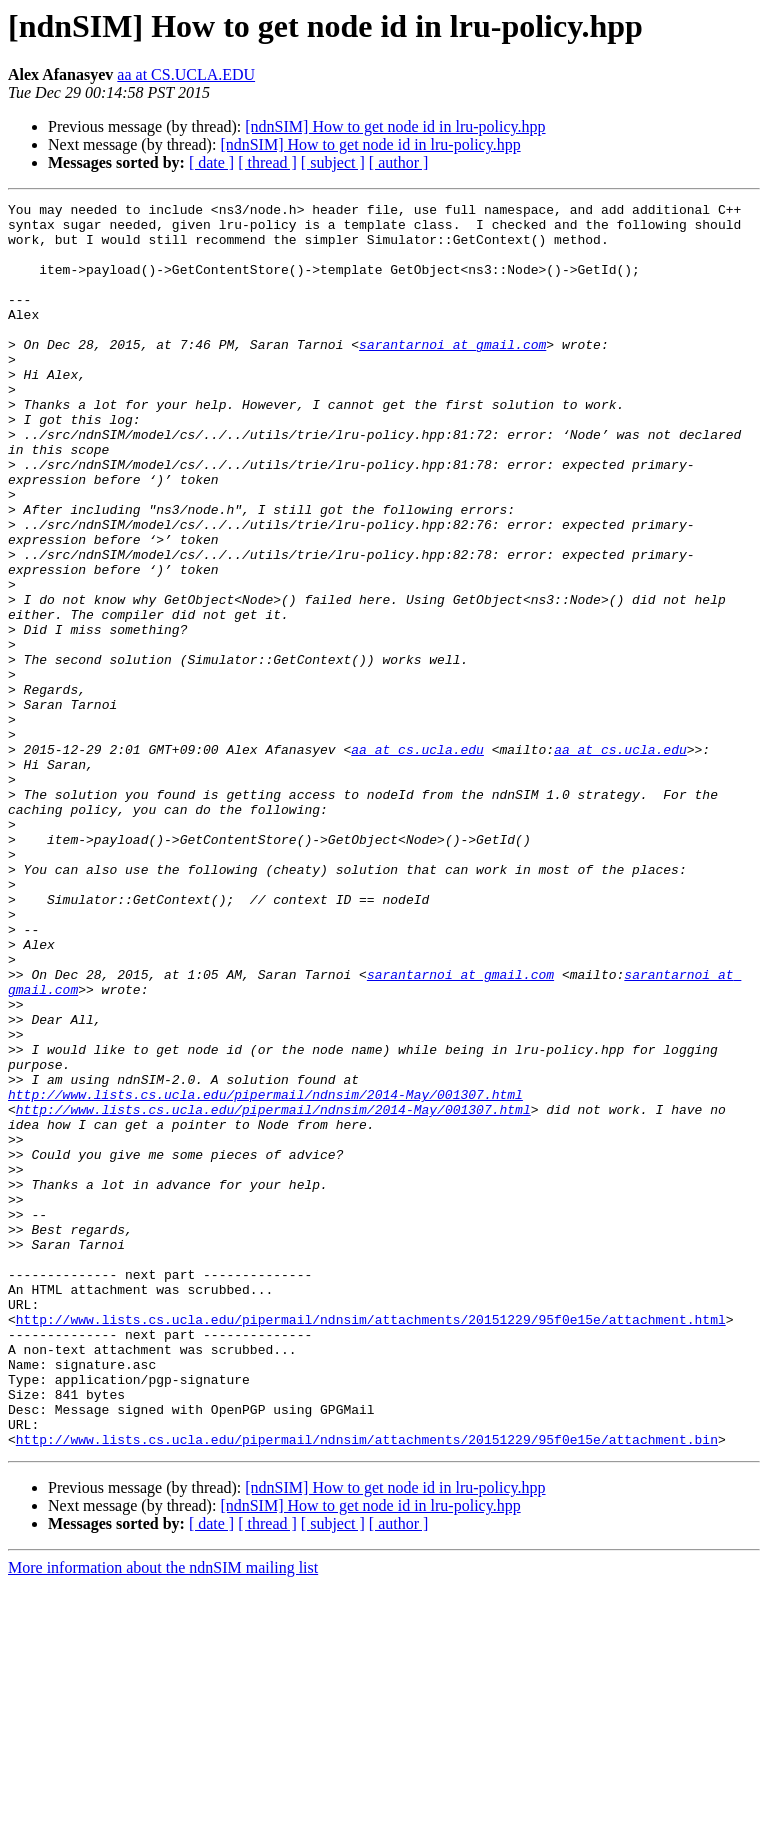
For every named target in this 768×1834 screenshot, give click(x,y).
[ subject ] (333, 162)
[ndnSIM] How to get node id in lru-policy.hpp (395, 126)
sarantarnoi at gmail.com (452, 374)
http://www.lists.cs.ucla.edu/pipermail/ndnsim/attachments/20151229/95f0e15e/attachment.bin (367, 1688)
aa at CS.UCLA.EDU (186, 74)
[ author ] (399, 162)
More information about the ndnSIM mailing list (163, 1816)
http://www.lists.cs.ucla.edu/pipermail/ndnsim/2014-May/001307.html (265, 1274)
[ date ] (211, 162)
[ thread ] (267, 162)
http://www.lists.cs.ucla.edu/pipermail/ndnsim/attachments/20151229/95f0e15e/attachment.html (371, 1544)
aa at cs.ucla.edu (417, 860)
